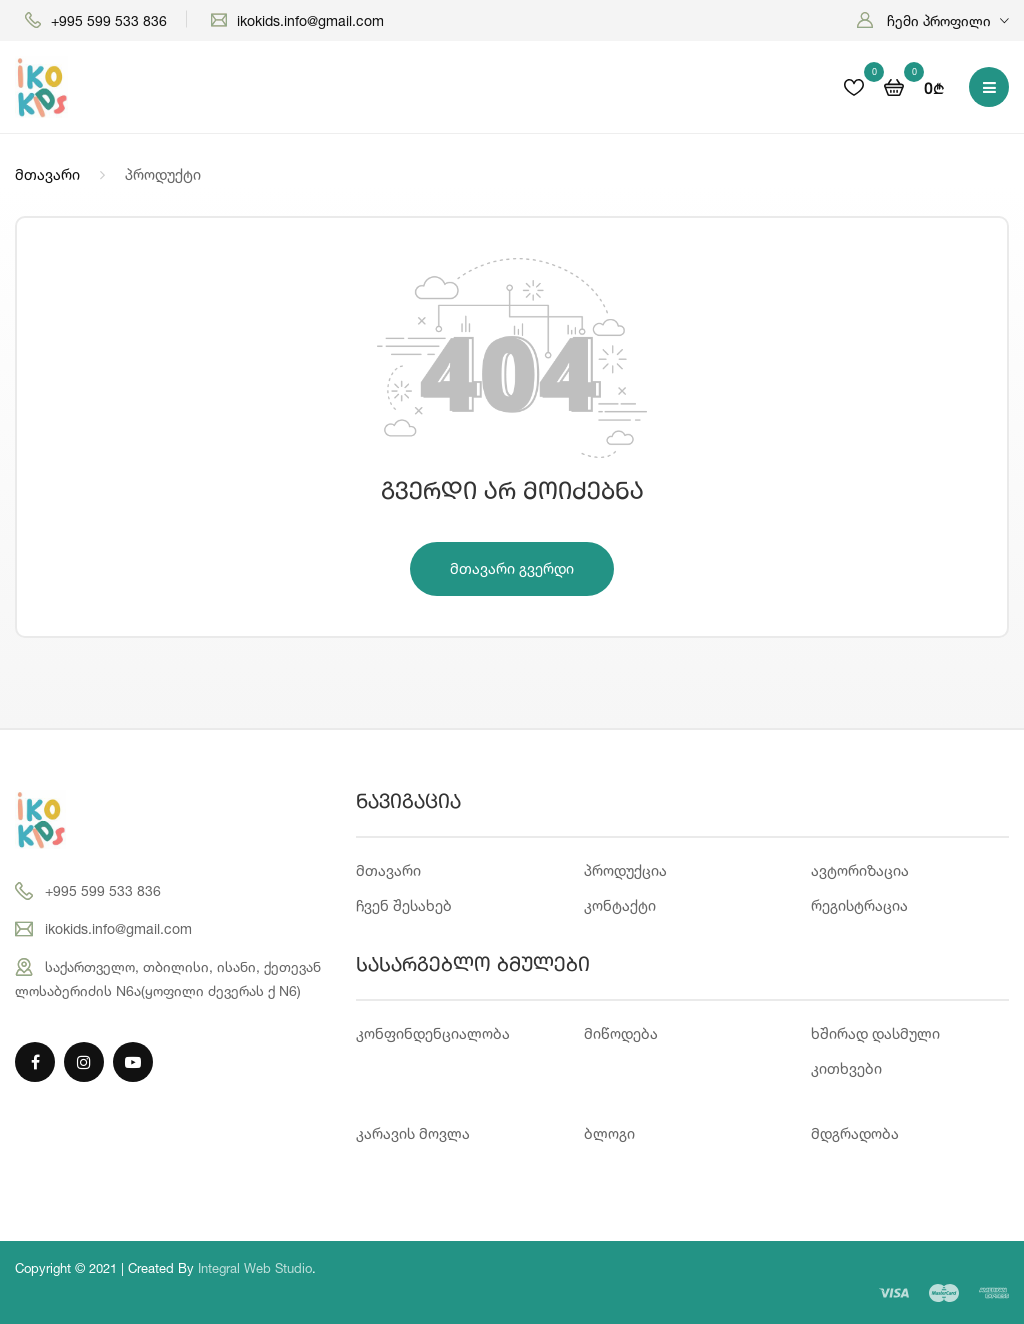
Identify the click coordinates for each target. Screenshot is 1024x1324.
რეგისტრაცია (859, 905)
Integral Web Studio (255, 1268)
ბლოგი (609, 1133)
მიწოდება (621, 1033)
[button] (933, 20)
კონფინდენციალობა (433, 1033)
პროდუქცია (625, 870)
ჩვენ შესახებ (404, 905)
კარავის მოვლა (413, 1133)
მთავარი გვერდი (512, 568)
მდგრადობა (855, 1133)
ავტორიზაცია (860, 870)
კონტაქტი (620, 905)
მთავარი (47, 174)
